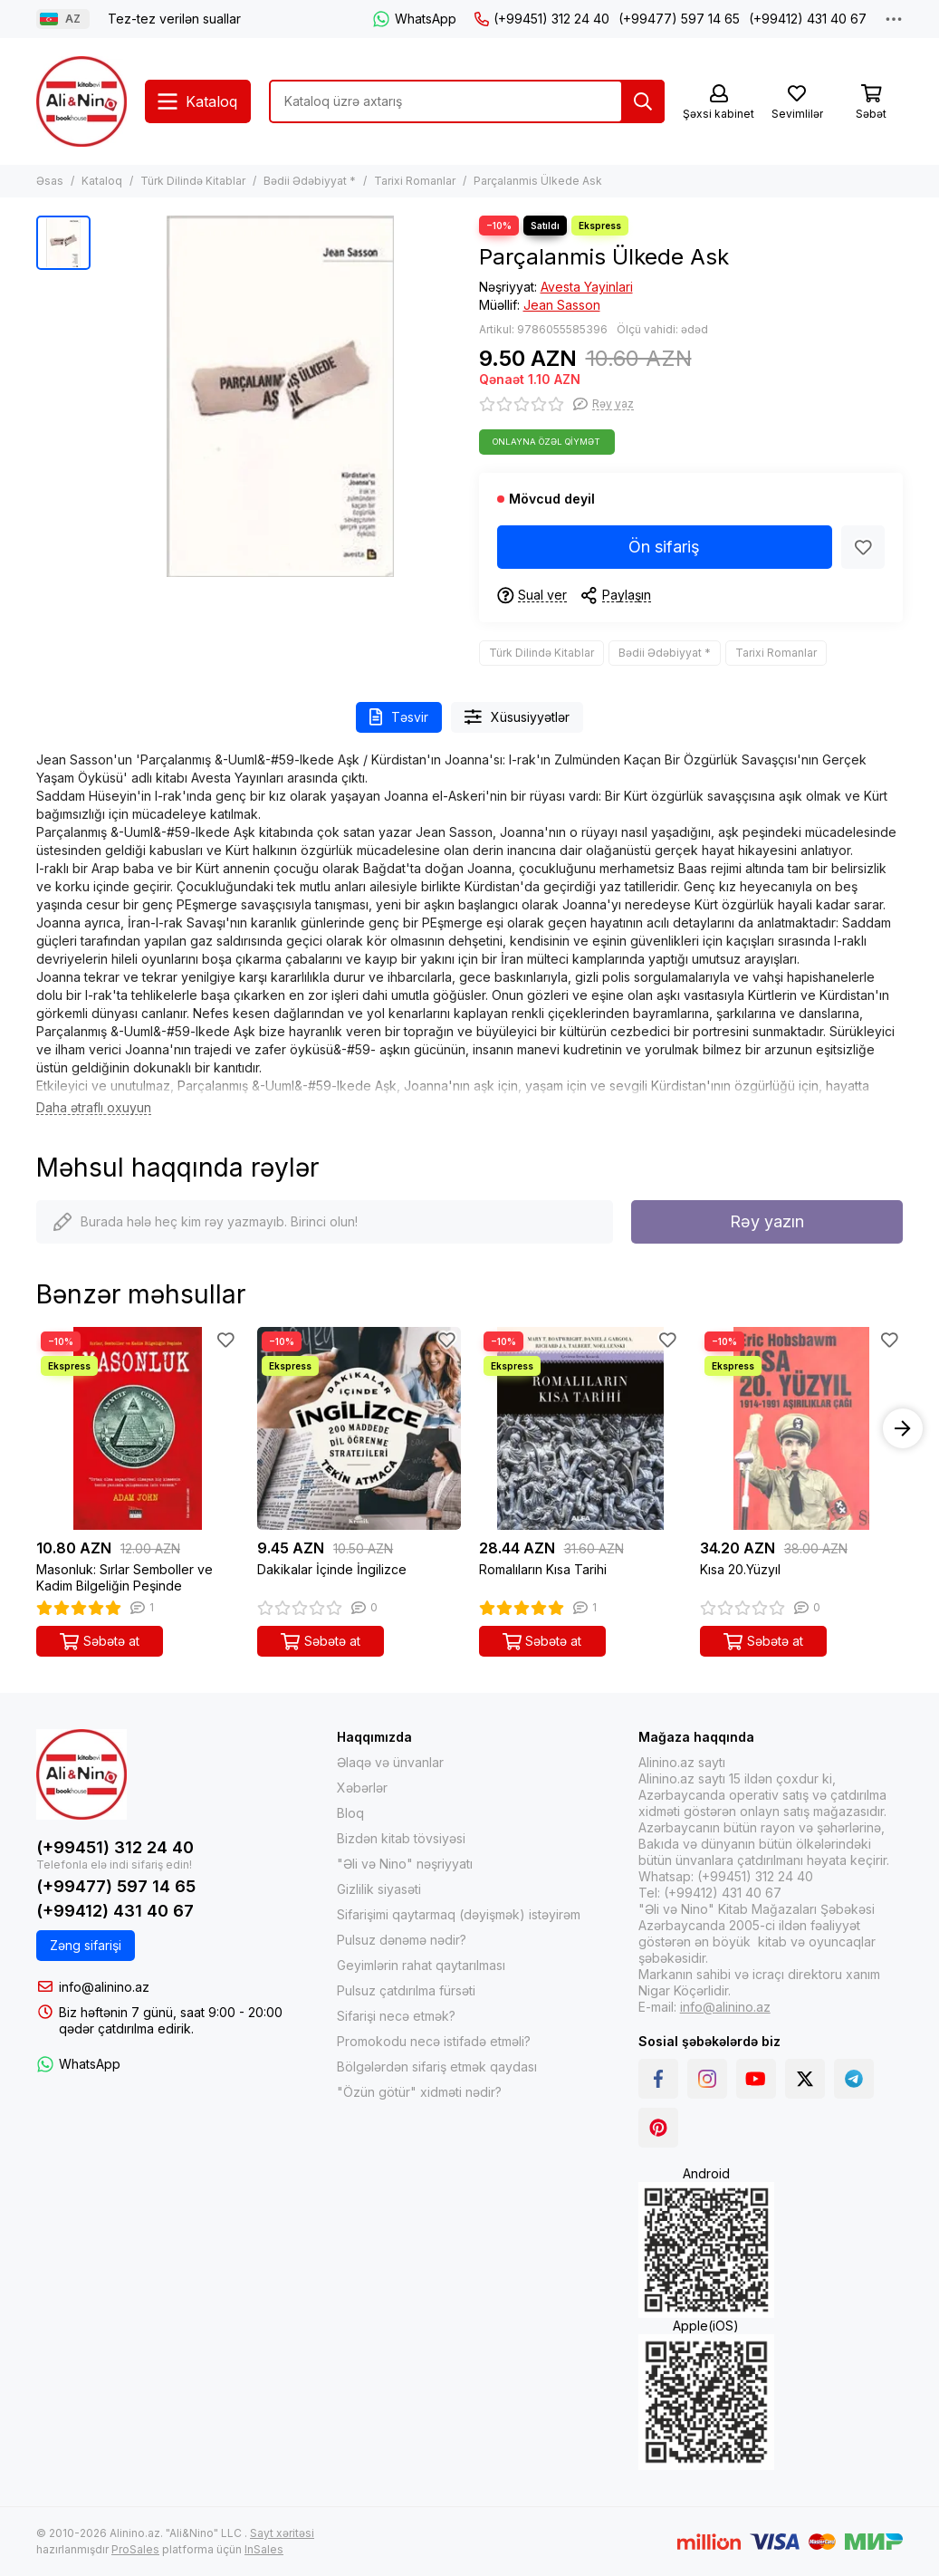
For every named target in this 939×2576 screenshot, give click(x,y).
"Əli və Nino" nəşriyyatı (405, 1863)
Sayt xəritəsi (282, 2533)
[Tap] (643, 101)
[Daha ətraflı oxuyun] (93, 1108)
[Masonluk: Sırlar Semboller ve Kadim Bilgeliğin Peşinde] (137, 1428)
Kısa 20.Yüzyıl (740, 1569)
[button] (903, 1428)
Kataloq (101, 180)
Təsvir (398, 717)
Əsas (49, 180)
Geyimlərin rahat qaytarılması (421, 1965)
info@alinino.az (104, 1986)
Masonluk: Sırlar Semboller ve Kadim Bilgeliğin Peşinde (124, 1577)
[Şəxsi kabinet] (718, 102)
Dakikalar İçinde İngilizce (332, 1569)
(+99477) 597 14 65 (679, 18)
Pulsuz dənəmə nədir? (401, 1939)
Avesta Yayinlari (587, 286)
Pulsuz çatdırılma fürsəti (406, 1990)
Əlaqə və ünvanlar (390, 1762)
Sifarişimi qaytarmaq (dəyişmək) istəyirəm (458, 1914)
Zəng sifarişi (85, 1945)
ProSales (135, 2549)
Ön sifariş (664, 546)
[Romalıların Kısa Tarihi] (580, 1428)
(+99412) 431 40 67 (808, 18)
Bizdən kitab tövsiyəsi (401, 1838)
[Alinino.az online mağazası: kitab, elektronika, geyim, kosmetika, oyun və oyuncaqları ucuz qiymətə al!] (81, 101)
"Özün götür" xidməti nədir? (419, 2092)
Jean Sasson (561, 304)
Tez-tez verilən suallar (174, 18)
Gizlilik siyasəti (379, 1889)
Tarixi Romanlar (414, 180)
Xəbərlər (362, 1787)
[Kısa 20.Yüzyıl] (801, 1428)
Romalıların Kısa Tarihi (543, 1569)
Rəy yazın (767, 1221)
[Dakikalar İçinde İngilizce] (358, 1428)
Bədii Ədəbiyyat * (309, 180)
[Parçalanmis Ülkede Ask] (280, 396)
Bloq (350, 1813)
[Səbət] (871, 102)
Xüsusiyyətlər (517, 717)
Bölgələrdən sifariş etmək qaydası (437, 2066)
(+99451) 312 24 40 (541, 18)
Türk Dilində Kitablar (192, 180)
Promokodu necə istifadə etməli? (434, 2041)
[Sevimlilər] (797, 102)
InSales (263, 2549)
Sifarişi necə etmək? (396, 2015)
